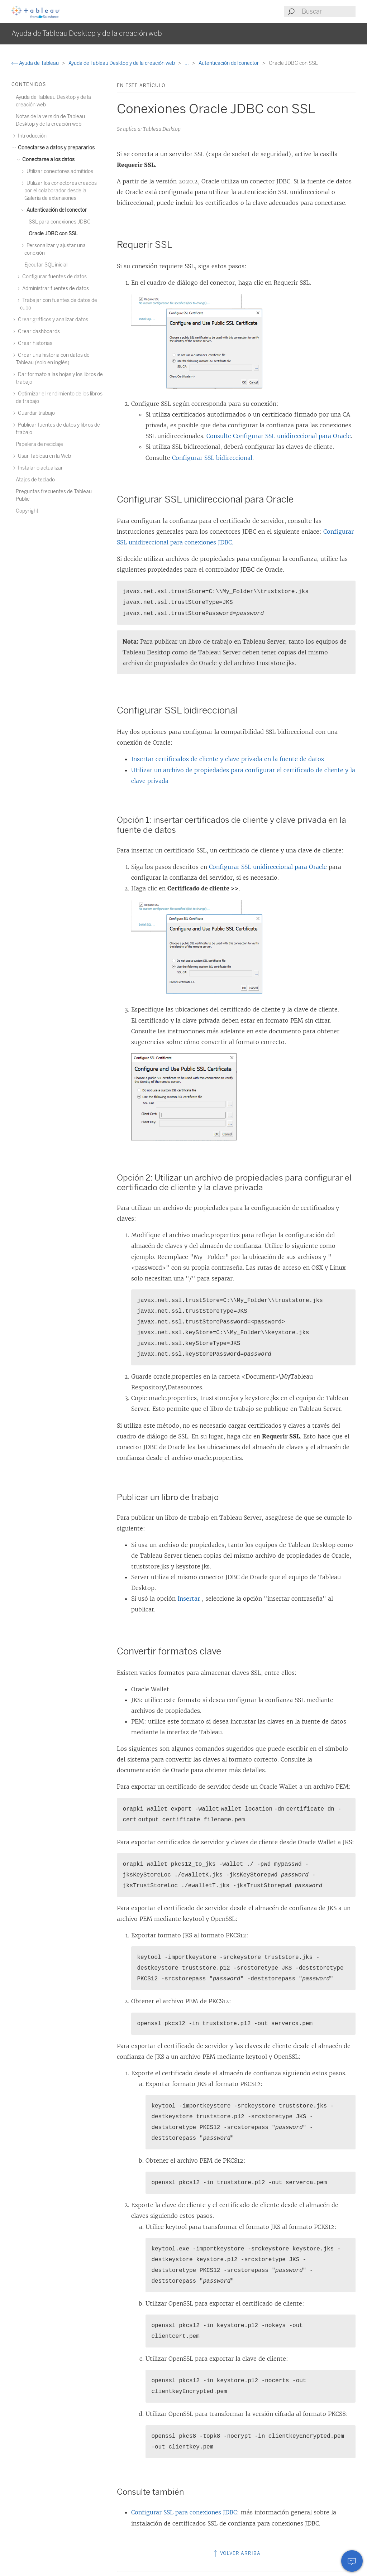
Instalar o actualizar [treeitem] (39, 468)
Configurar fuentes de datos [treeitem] (53, 277)
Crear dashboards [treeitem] (38, 331)
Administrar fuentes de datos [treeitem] (54, 288)
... (187, 63)
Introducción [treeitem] (31, 136)
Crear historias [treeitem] (34, 343)
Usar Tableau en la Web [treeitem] (43, 456)
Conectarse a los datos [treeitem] (47, 160)
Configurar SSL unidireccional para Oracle (268, 866)
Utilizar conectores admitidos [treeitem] (58, 171)
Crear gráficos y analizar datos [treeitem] (52, 320)
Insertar (189, 1598)
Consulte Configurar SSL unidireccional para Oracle (278, 435)
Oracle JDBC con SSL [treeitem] (53, 234)
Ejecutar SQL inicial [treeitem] (45, 265)
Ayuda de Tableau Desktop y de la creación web (122, 63)
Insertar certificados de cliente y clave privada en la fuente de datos (227, 759)
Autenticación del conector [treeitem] (55, 210)
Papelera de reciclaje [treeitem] (39, 444)
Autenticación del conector (229, 63)
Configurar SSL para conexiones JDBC (184, 2512)
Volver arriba (236, 2553)
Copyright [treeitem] (27, 511)
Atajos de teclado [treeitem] (35, 480)
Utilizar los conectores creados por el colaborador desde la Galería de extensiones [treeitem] (60, 190)
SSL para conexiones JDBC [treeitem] (60, 222)
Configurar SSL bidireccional (212, 457)
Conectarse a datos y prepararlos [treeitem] (55, 148)
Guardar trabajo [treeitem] (35, 413)
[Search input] (328, 11)
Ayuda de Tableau (35, 63)
